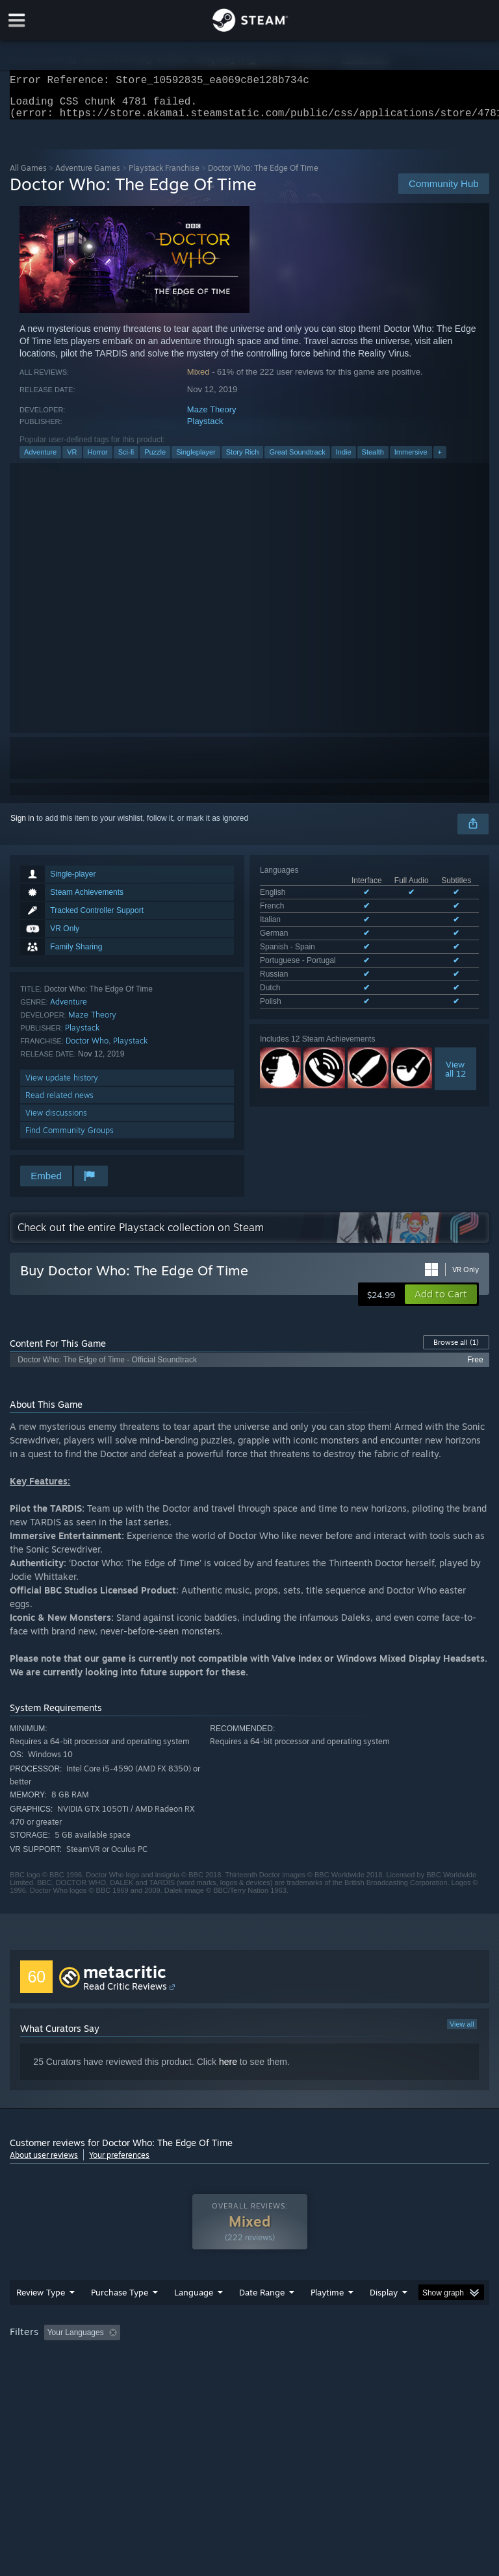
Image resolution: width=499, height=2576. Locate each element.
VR (72, 460)
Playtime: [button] (307, 2358)
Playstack (205, 429)
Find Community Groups (69, 1138)
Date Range (262, 2318)
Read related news (59, 1103)
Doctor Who (87, 1048)
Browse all (456, 1350)
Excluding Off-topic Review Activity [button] (206, 2358)
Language (193, 2318)
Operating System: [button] (45, 2376)
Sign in (22, 826)
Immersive (411, 460)
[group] (249, 2367)
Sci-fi (126, 460)
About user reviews (44, 2163)
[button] (441, 1302)
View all (462, 2032)
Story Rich (242, 460)
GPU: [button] (155, 2376)
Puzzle (155, 460)
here (228, 2069)
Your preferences (119, 2163)
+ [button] (440, 460)
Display (384, 2318)
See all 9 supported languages (312, 969)
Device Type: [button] (212, 2376)
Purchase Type (119, 2318)
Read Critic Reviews (125, 1993)
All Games (28, 176)
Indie (344, 460)
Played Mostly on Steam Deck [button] (400, 2358)
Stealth (373, 460)
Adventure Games (87, 176)
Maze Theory (212, 417)
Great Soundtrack (297, 460)
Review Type (40, 2318)
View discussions (56, 1120)
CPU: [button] (112, 2376)
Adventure (40, 460)
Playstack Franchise (164, 176)
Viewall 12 (455, 1034)
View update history (61, 1085)
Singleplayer (196, 460)
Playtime (327, 2318)
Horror (98, 460)
